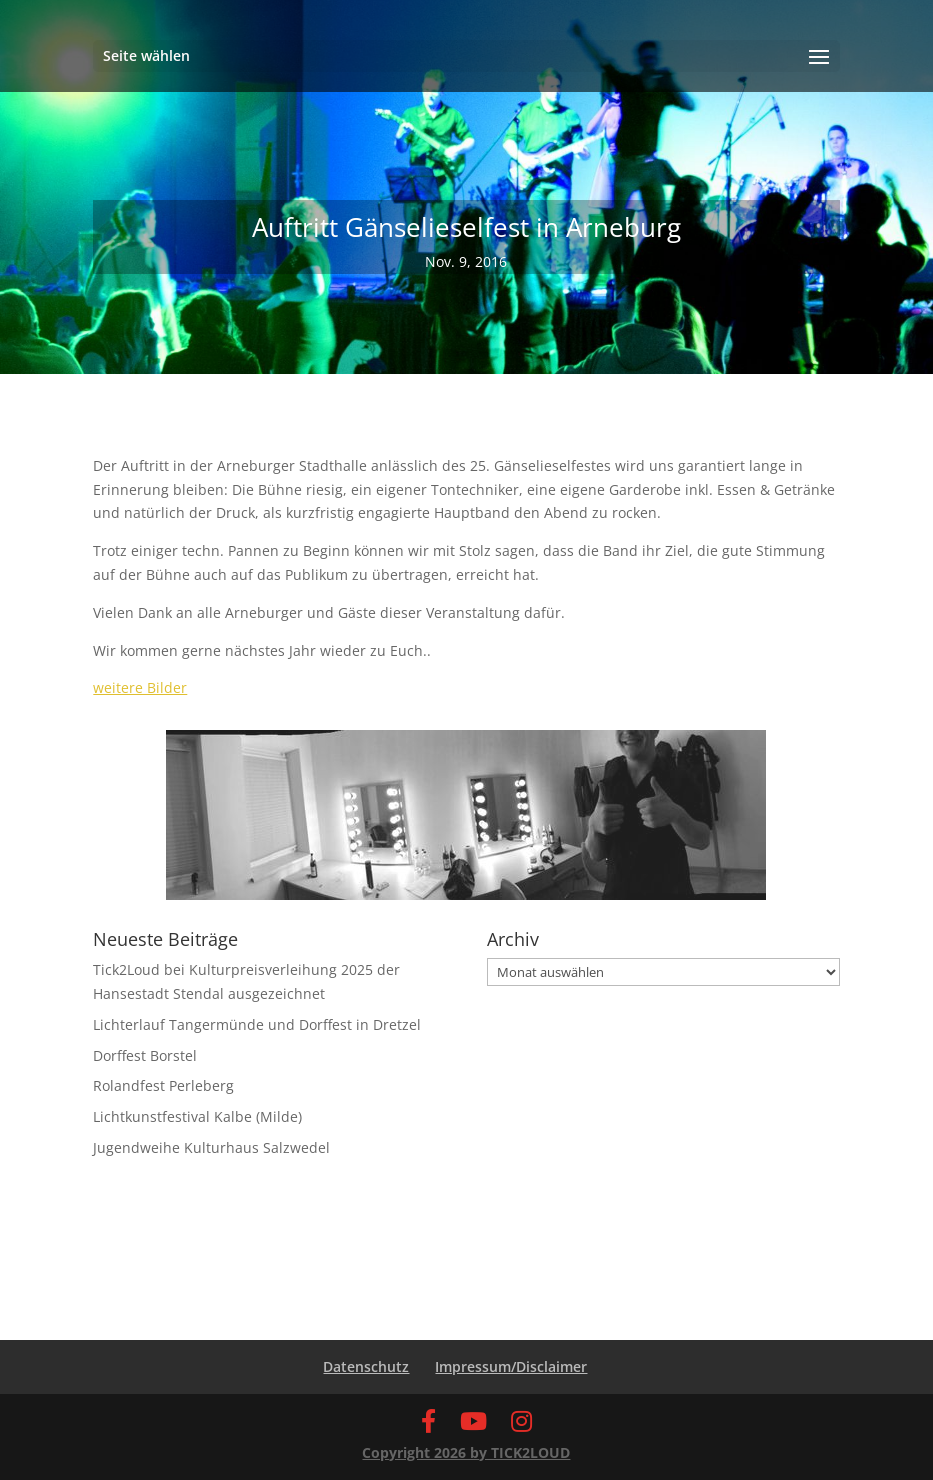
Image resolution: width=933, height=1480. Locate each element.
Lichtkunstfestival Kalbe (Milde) (197, 1116)
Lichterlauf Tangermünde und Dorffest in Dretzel (257, 1024)
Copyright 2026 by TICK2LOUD (466, 1452)
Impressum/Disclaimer (511, 1366)
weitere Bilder (140, 687)
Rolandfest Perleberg (163, 1085)
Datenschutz (366, 1366)
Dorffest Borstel (145, 1055)
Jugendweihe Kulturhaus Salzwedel (211, 1147)
